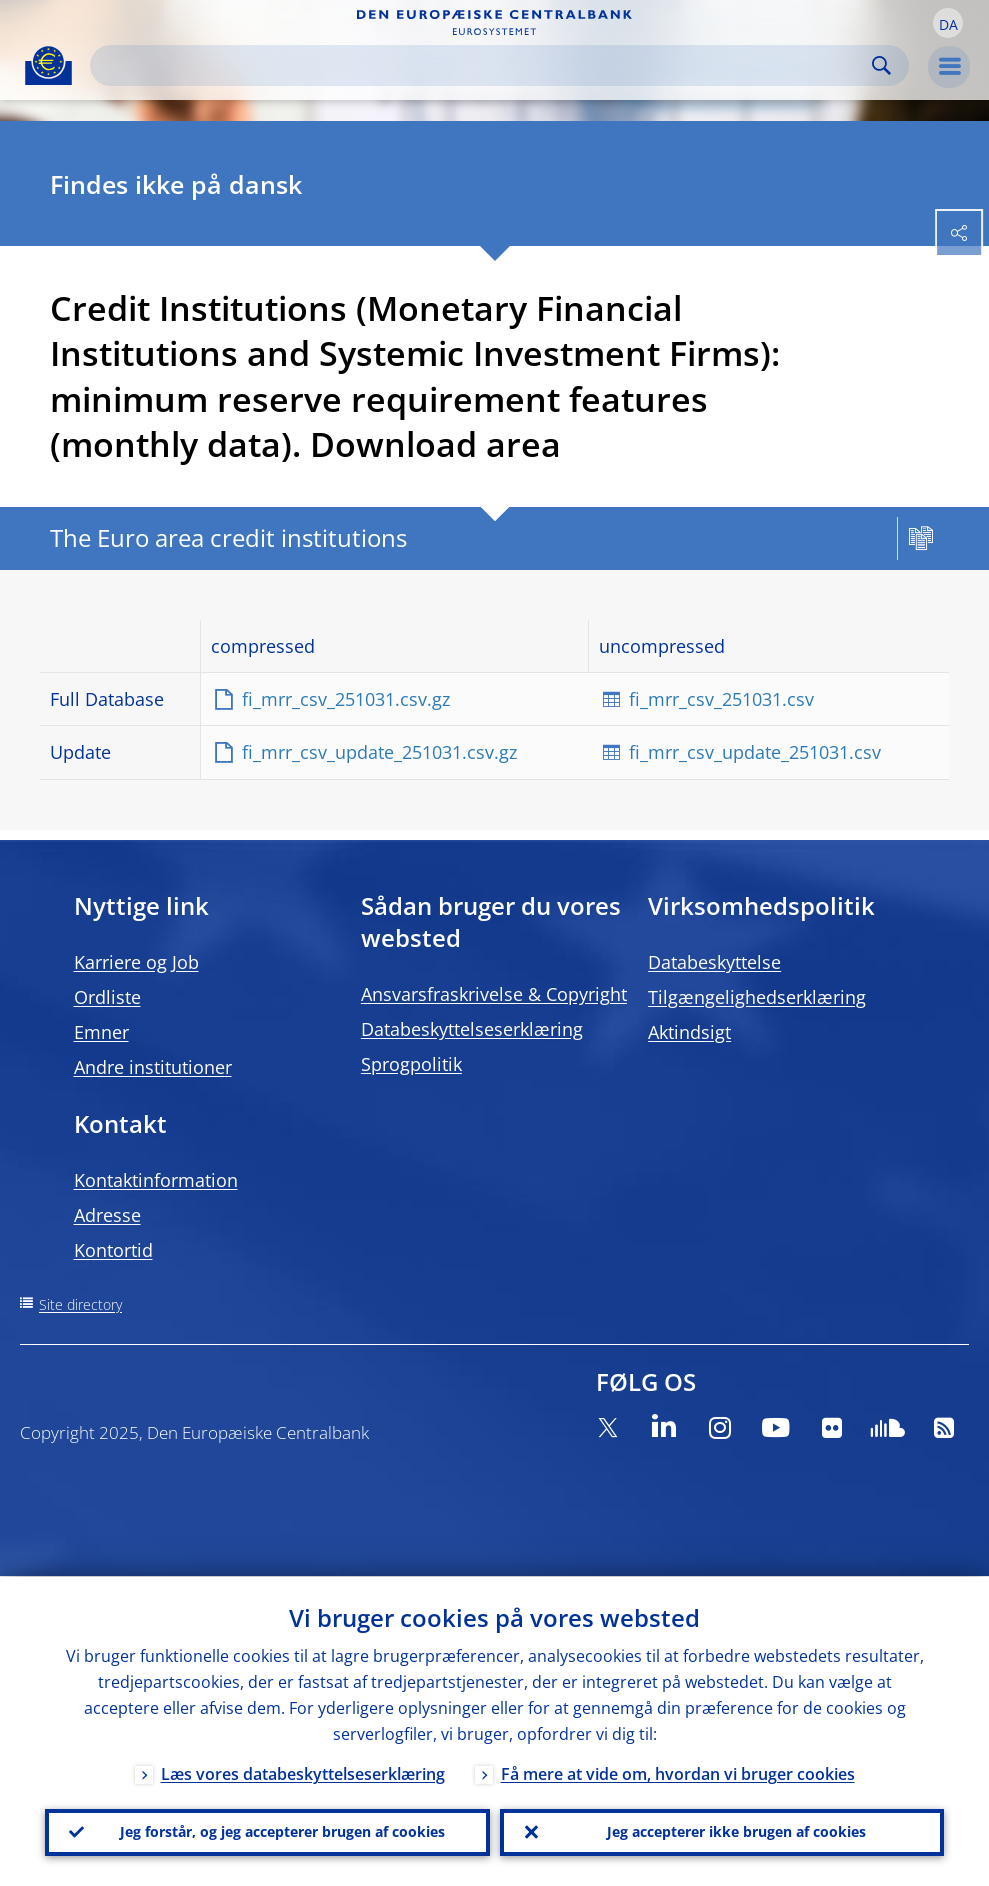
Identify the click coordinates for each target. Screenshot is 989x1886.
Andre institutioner (153, 1067)
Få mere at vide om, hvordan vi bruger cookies (678, 1773)
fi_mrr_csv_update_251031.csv (755, 752)
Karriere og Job (136, 962)
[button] (948, 23)
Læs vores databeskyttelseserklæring (303, 1773)
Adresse (107, 1215)
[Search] (483, 65)
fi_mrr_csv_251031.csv (721, 699)
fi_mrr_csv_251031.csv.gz (346, 699)
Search (881, 65)
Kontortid (113, 1250)
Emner (101, 1032)
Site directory (80, 1304)
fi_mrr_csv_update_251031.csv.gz (379, 752)
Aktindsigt (689, 1032)
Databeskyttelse (714, 962)
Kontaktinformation (156, 1180)
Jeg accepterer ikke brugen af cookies (736, 1831)
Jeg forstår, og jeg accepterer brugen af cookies (282, 1831)
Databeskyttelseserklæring (472, 1029)
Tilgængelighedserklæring (757, 997)
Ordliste (107, 997)
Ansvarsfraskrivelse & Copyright (494, 994)
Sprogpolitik (411, 1064)
